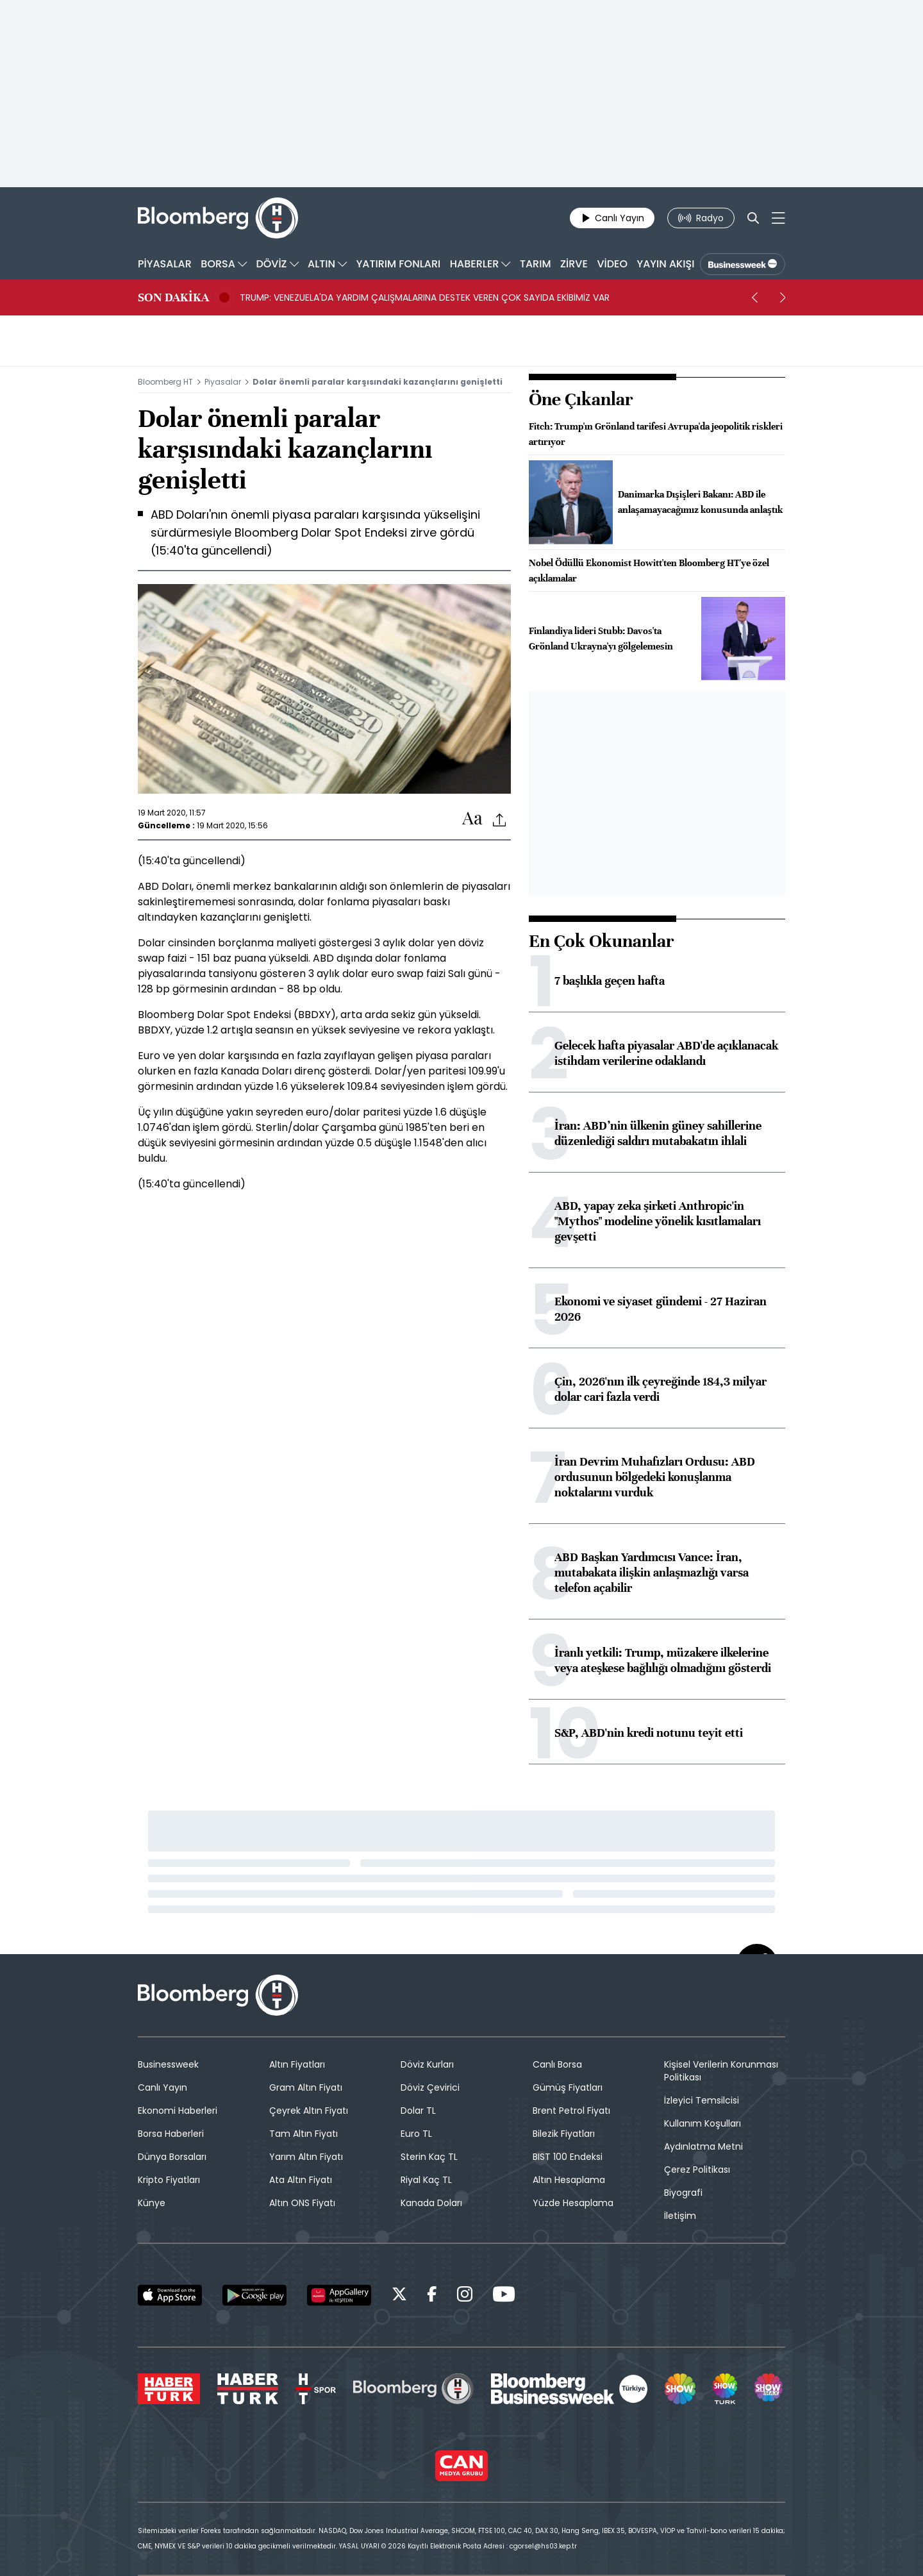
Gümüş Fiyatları (568, 2087)
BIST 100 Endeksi (568, 2156)
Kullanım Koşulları (702, 2123)
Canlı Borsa (557, 2064)
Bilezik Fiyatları (564, 2133)
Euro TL (416, 2133)
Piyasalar (222, 381)
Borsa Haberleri (171, 2133)
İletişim (680, 2215)
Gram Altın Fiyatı (305, 2087)
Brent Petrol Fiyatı (571, 2110)
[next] (782, 297)
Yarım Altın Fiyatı (306, 2156)
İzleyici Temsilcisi (701, 2100)
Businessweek (168, 2064)
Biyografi (683, 2192)
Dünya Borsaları (172, 2156)
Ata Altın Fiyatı (300, 2179)
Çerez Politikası (697, 2169)
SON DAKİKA (173, 297)
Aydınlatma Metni (703, 2146)
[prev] (754, 297)
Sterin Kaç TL (429, 2156)
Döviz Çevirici (430, 2087)
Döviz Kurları (427, 2064)
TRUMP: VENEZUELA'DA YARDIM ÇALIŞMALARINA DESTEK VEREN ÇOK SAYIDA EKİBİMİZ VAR (425, 297)
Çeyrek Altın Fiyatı (308, 2110)
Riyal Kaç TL (426, 2179)
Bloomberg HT (165, 381)
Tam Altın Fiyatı (303, 2133)
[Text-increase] (472, 819)
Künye (151, 2202)
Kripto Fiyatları (169, 2179)
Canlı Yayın (162, 2087)
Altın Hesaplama (569, 2179)
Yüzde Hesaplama (573, 2202)
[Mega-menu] (778, 218)
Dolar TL (418, 2110)
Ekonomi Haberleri (177, 2110)
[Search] (753, 218)
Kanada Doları (431, 2202)
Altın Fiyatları (297, 2064)
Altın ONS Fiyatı (302, 2202)
